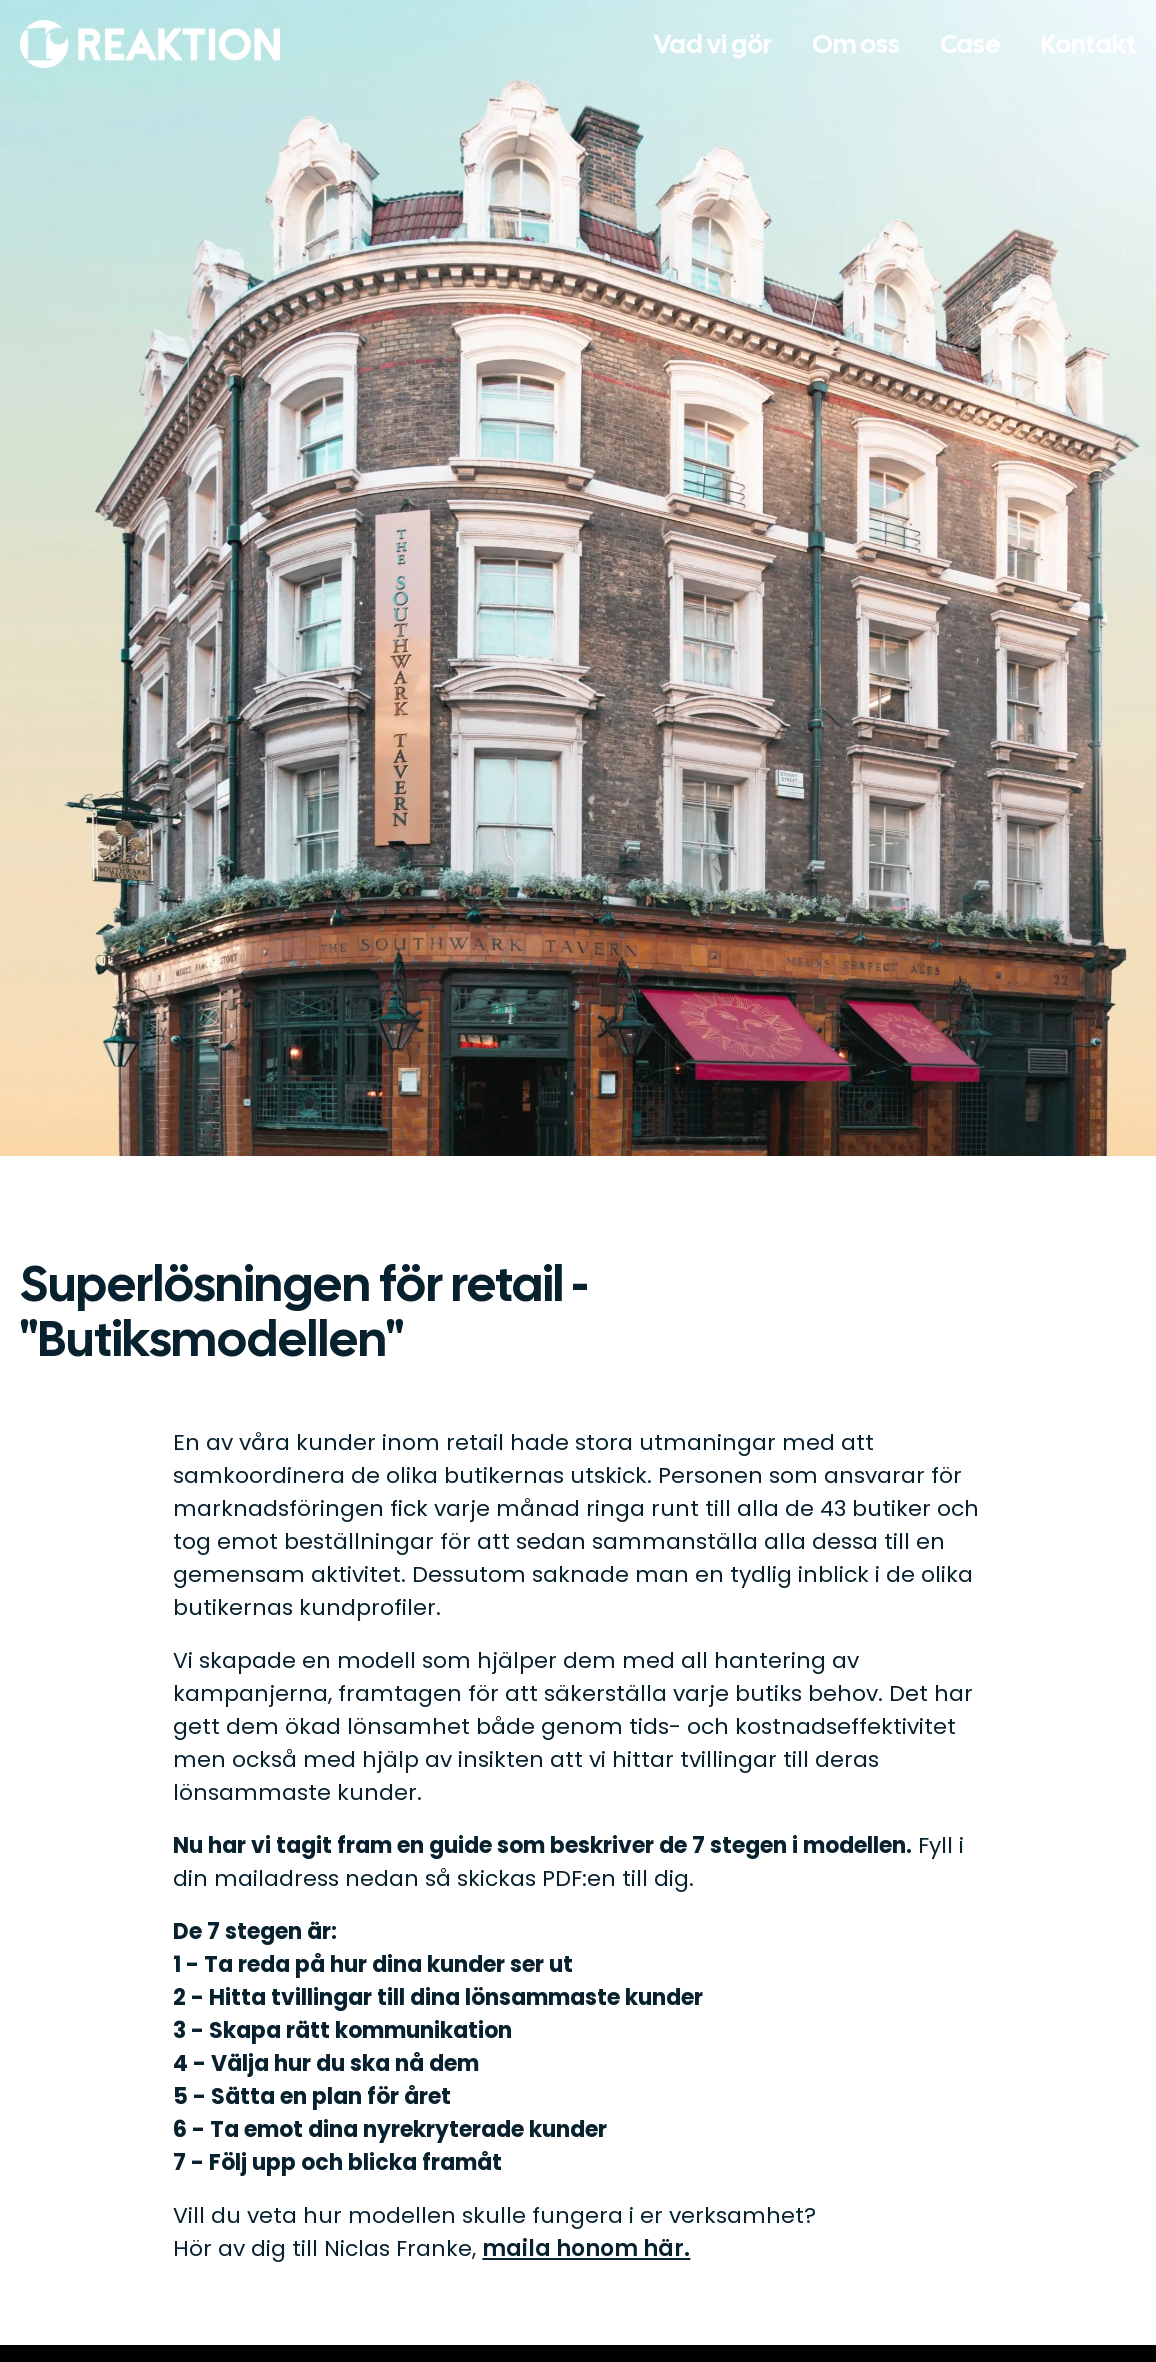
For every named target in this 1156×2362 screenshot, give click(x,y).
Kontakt (1088, 44)
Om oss (856, 44)
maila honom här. (586, 2248)
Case (970, 44)
